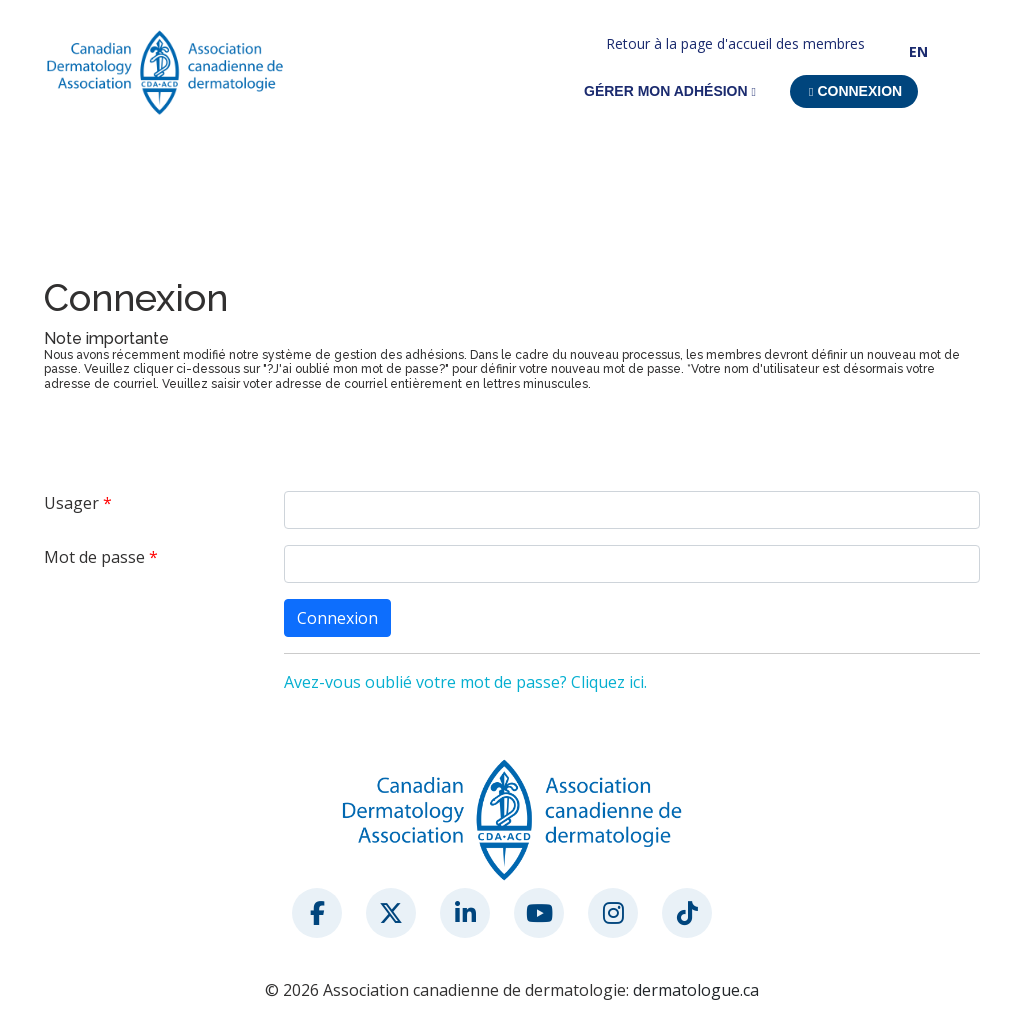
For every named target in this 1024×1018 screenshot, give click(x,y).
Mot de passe (94, 557)
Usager (71, 503)
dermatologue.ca (696, 990)
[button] (854, 91)
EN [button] (918, 51)
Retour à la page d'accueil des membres (735, 43)
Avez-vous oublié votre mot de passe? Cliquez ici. (465, 682)
